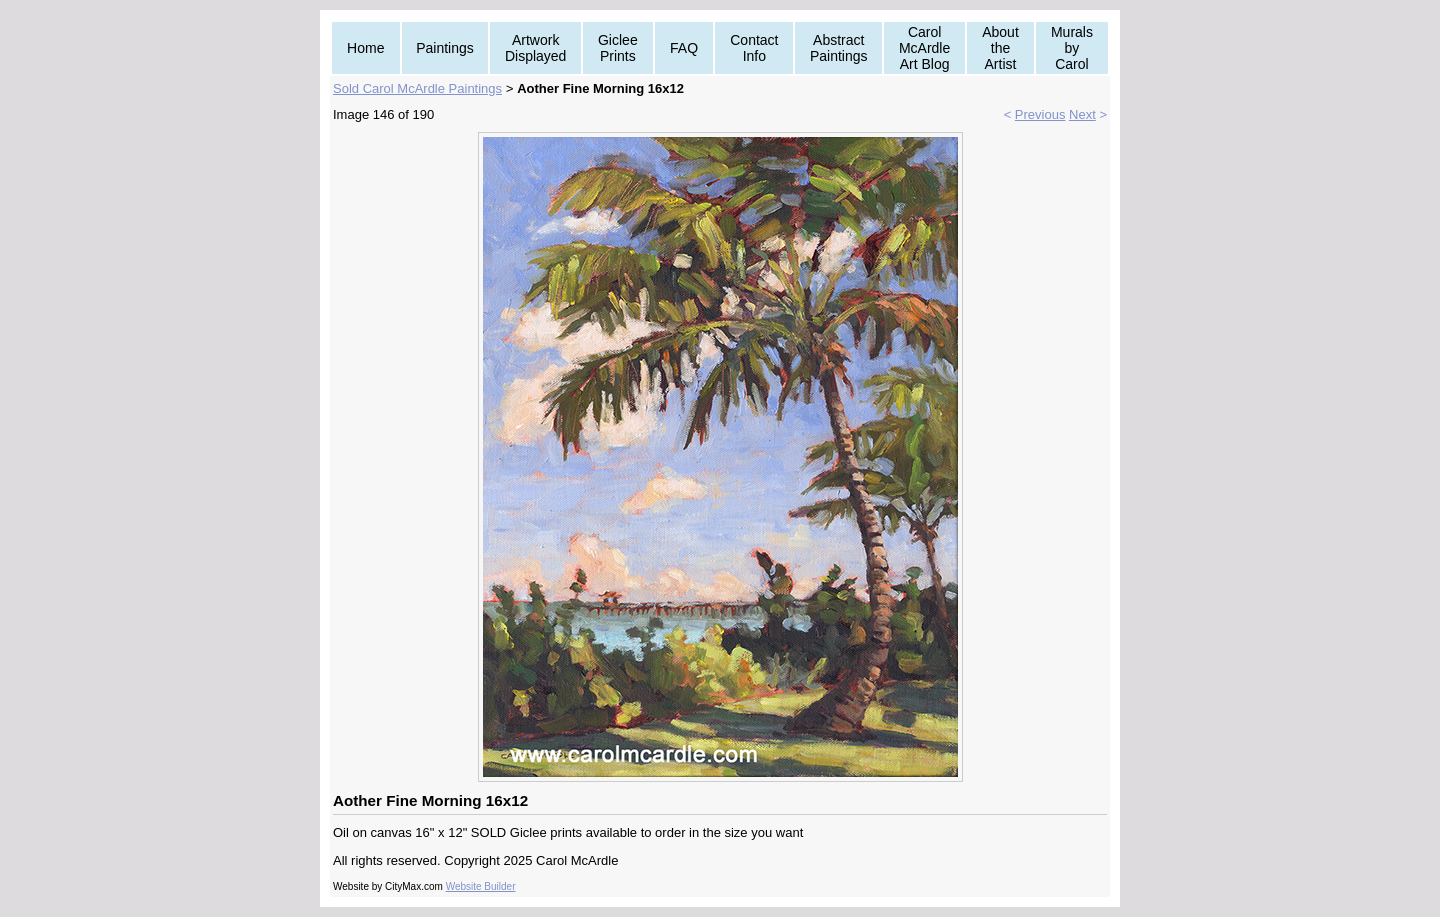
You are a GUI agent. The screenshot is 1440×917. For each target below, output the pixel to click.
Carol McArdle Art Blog (924, 48)
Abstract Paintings (839, 48)
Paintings (445, 48)
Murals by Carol (1072, 48)
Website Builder (481, 886)
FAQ (684, 48)
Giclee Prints (618, 48)
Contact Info (754, 48)
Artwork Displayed (535, 48)
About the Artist (1000, 48)
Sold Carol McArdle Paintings (417, 88)
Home (365, 48)
